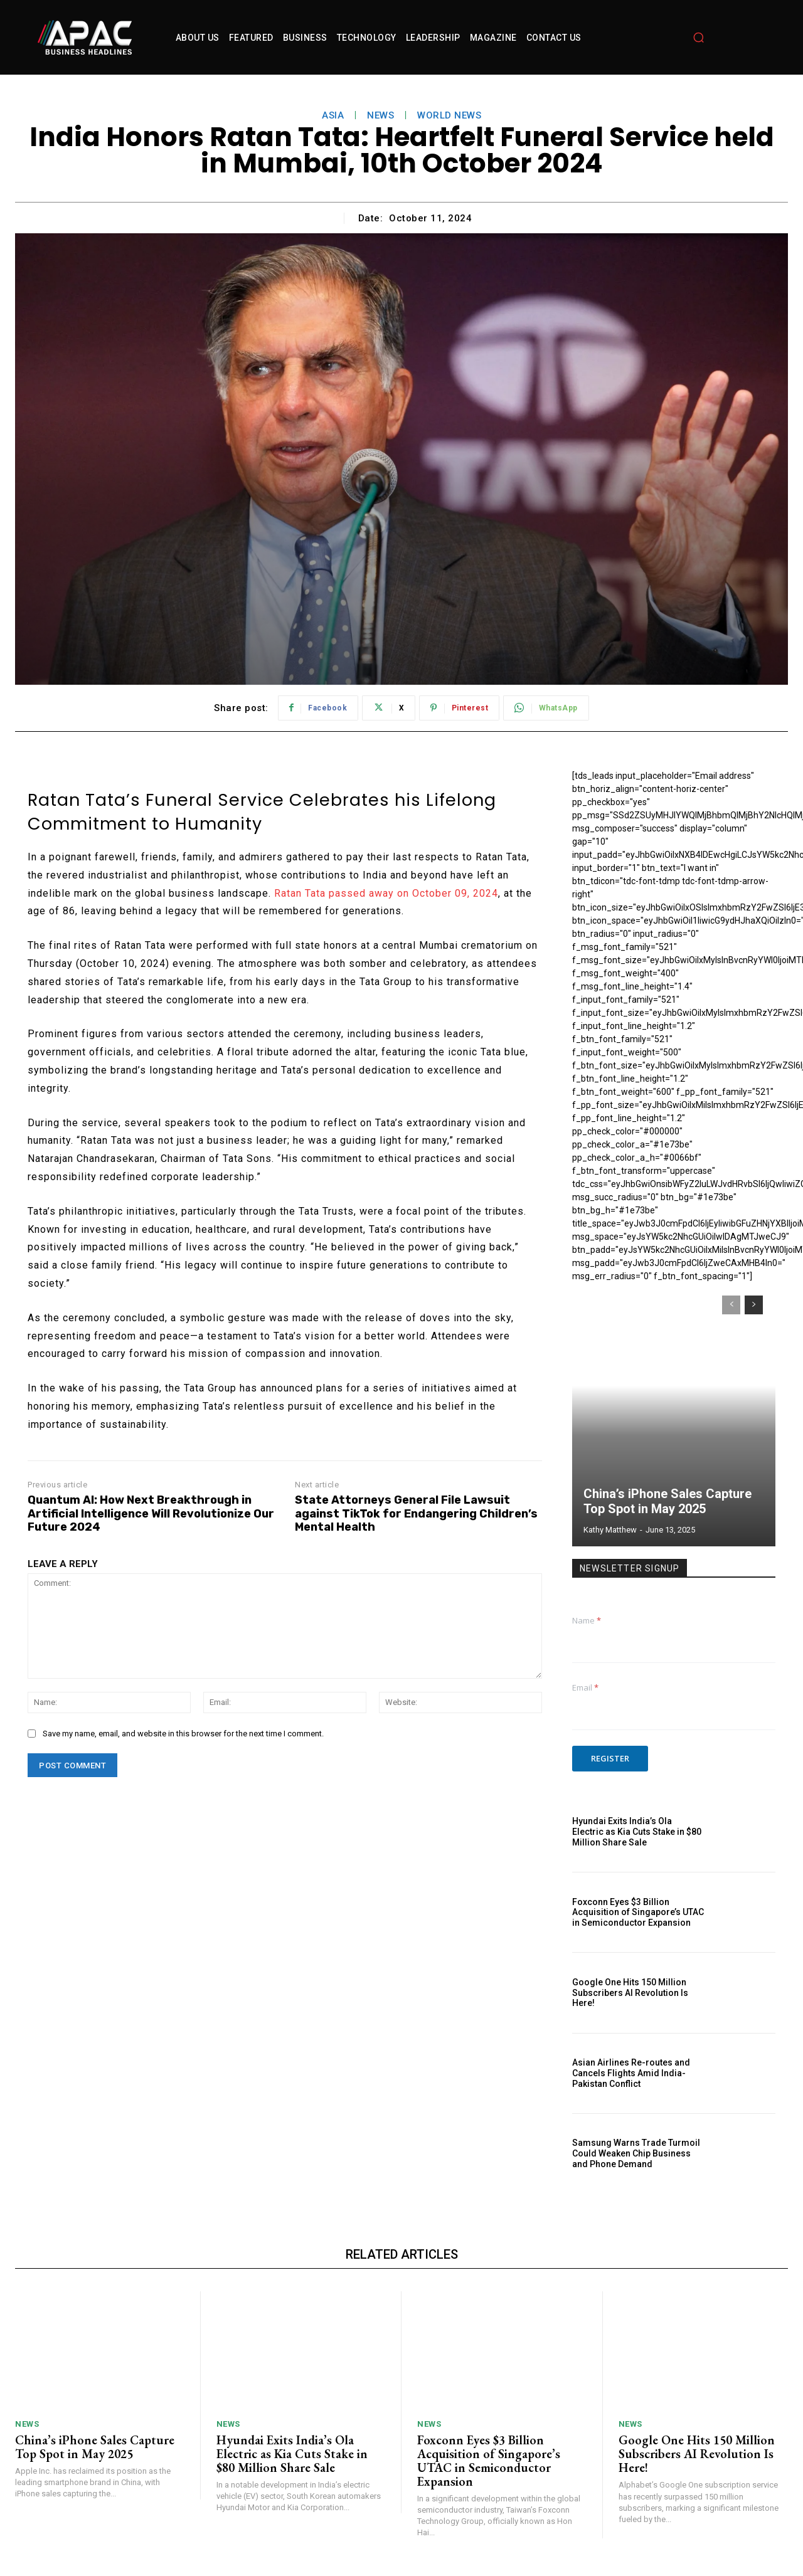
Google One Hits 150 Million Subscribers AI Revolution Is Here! (630, 1993)
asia (333, 115)
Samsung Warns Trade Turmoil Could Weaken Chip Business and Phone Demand (636, 2153)
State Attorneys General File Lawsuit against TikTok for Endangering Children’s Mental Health (416, 1514)
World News (449, 115)
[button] (698, 38)
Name (586, 1620)
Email (585, 1687)
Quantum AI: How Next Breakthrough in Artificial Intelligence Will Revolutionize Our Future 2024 (151, 1514)
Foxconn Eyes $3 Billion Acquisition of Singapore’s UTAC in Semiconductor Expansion (638, 1912)
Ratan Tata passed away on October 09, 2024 (386, 893)
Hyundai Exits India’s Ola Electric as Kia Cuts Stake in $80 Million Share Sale (636, 1831)
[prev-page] (731, 1305)
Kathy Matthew (610, 1529)
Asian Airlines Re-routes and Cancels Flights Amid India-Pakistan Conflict (631, 2073)
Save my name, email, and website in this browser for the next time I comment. (183, 1733)
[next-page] (754, 1305)
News (380, 115)
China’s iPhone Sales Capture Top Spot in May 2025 (667, 1501)
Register (610, 1758)
